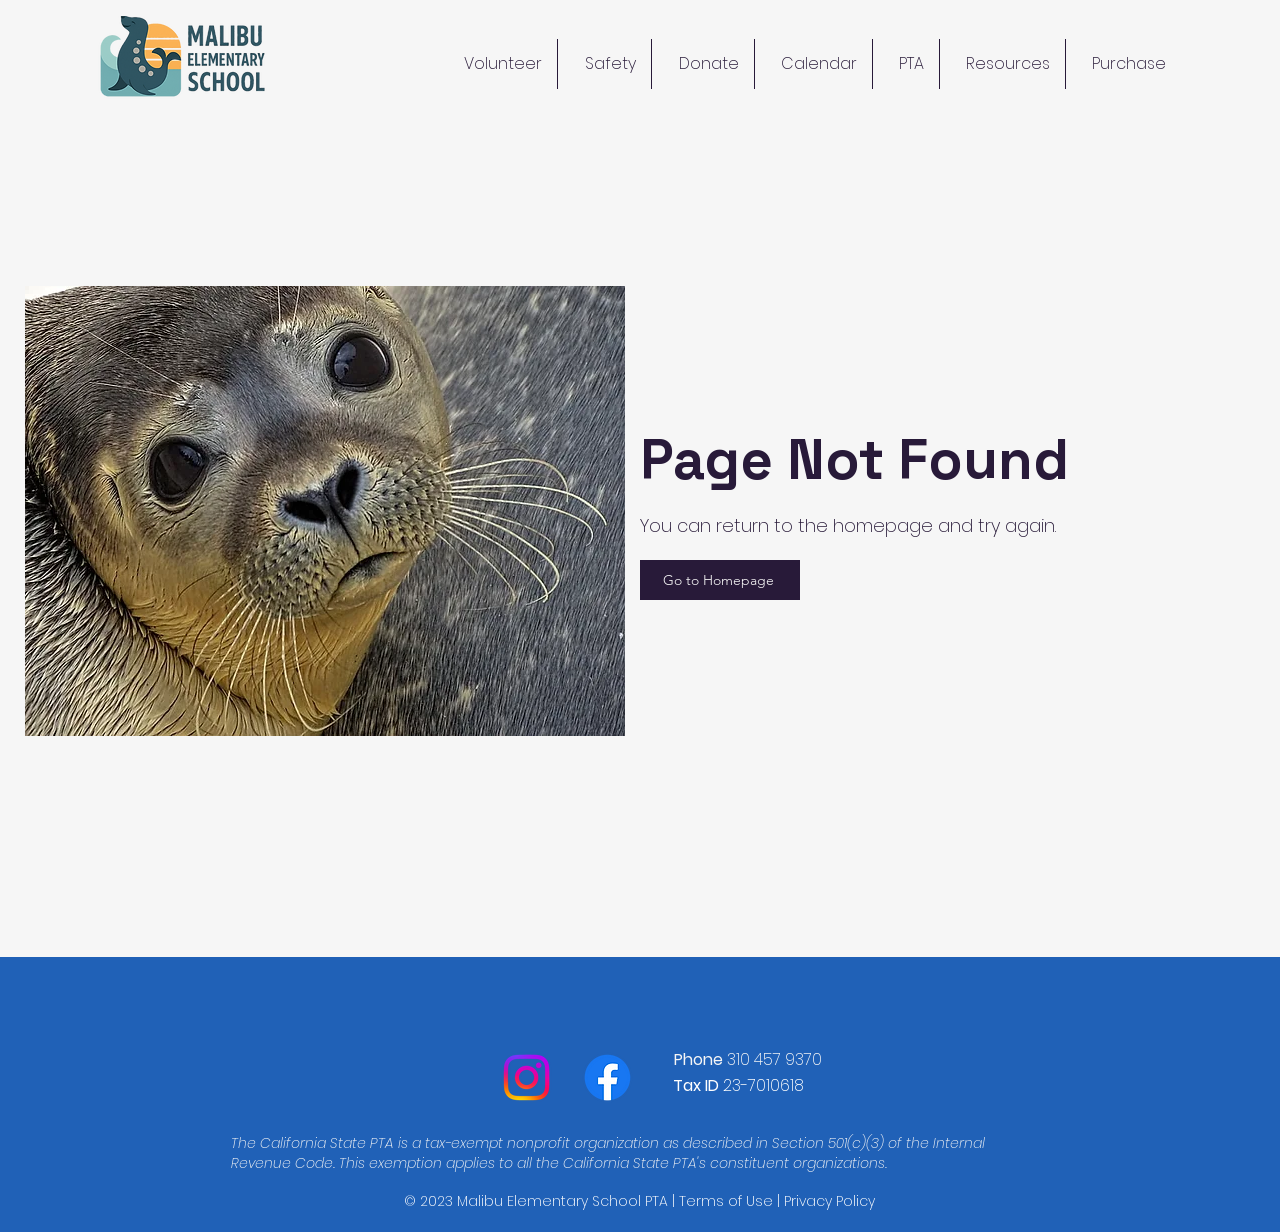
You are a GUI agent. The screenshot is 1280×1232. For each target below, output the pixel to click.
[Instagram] (526, 1077)
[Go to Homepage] (720, 580)
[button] (1002, 64)
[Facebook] (607, 1077)
